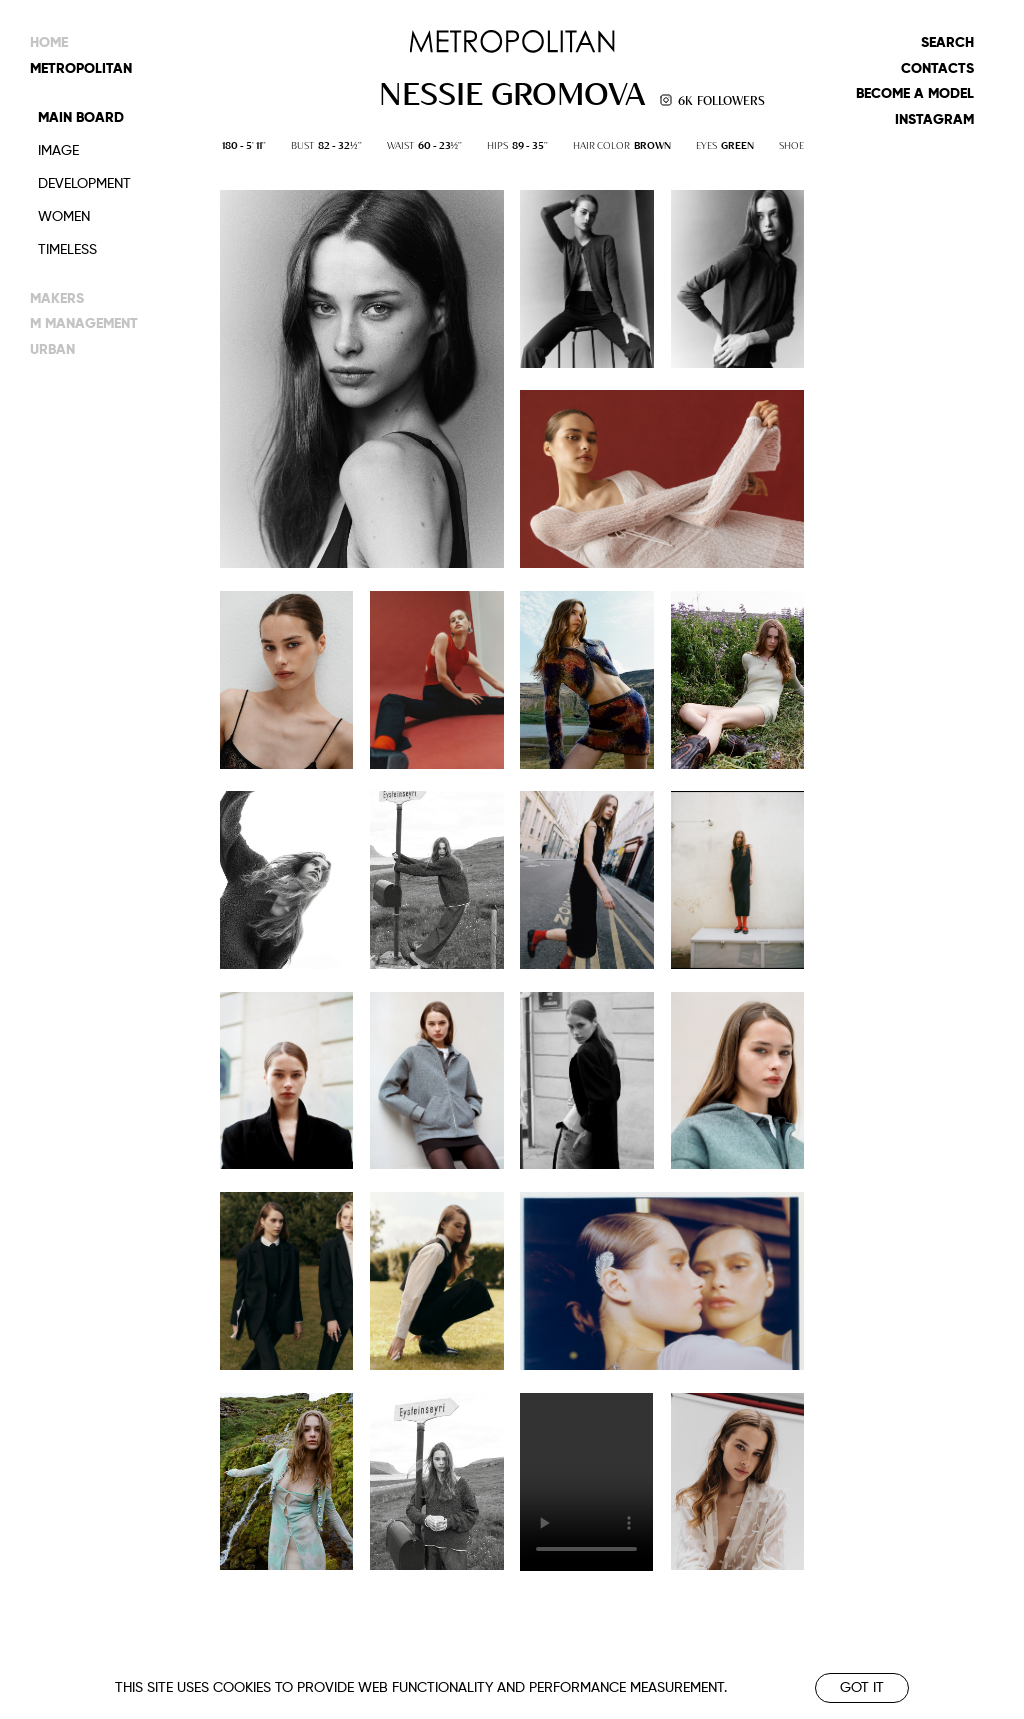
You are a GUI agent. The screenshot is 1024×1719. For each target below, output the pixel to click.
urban (52, 350)
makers (57, 299)
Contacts (937, 69)
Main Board (81, 118)
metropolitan (81, 69)
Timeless (67, 250)
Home (49, 43)
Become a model (915, 94)
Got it (862, 1688)
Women (64, 217)
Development (84, 184)
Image (58, 151)
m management (84, 324)
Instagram (934, 120)
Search (947, 43)
